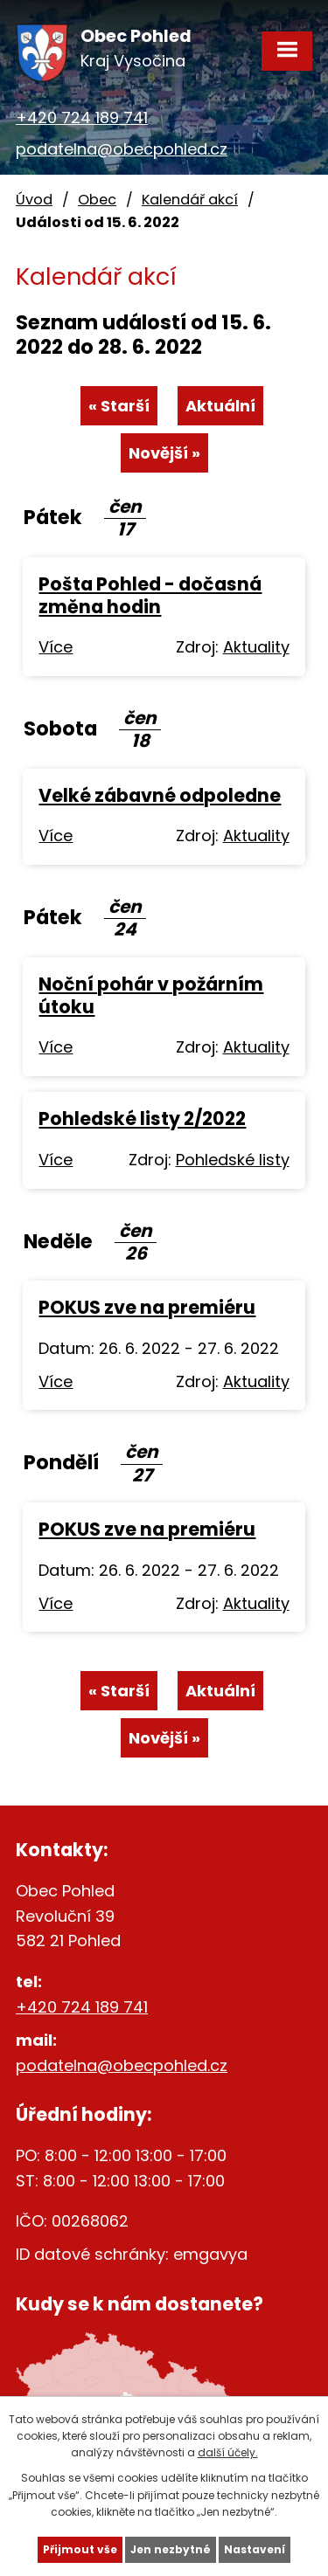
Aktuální (220, 406)
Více (55, 647)
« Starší (119, 406)
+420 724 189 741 (82, 117)
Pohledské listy (233, 1160)
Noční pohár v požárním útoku (150, 995)
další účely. (228, 2452)
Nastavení (254, 2549)
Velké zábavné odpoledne (159, 795)
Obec (97, 200)
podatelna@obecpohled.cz (121, 149)
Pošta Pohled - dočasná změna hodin (150, 595)
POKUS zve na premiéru (146, 1307)
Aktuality (256, 647)
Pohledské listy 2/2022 (142, 1118)
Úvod (34, 200)
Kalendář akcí (190, 200)
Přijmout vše (80, 2549)
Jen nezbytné (170, 2549)
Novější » (164, 453)
